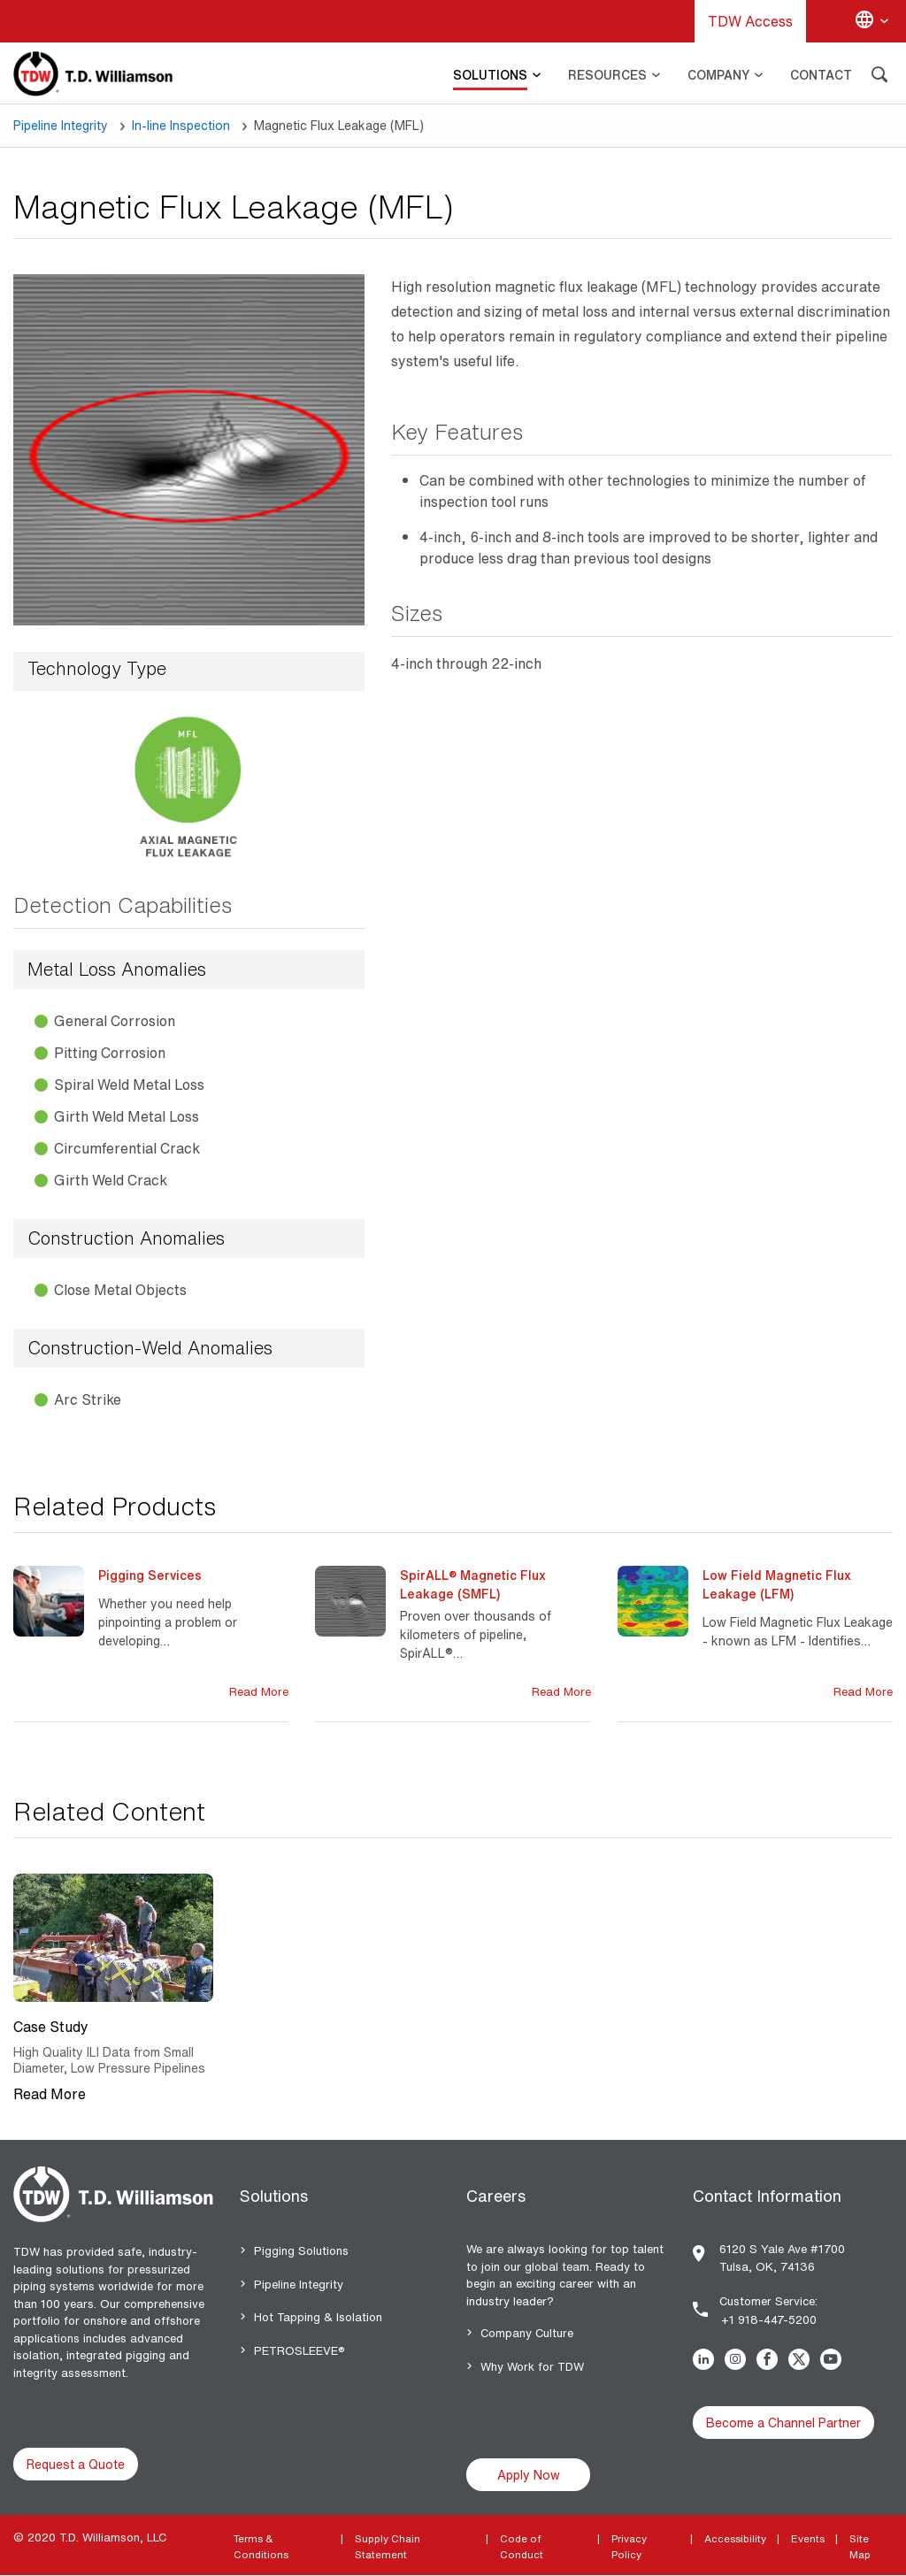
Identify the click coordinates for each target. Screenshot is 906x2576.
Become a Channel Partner (783, 2422)
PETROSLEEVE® (299, 2350)
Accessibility (735, 2538)
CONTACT (821, 74)
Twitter (802, 2359)
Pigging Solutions (301, 2250)
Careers (496, 2195)
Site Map (860, 2546)
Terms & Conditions (261, 2546)
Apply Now (528, 2474)
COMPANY (718, 74)
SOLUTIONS (490, 74)
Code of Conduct (521, 2546)
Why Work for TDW (532, 2366)
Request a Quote (76, 2464)
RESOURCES (607, 74)
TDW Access (750, 21)
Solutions (274, 2195)
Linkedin (707, 2359)
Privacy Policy (629, 2546)
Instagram (739, 2359)
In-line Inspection (181, 125)
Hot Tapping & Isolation (318, 2317)
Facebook (770, 2359)
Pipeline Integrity (60, 125)
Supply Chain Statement (387, 2546)
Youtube (834, 2359)
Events (808, 2538)
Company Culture (526, 2333)
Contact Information (767, 2195)
